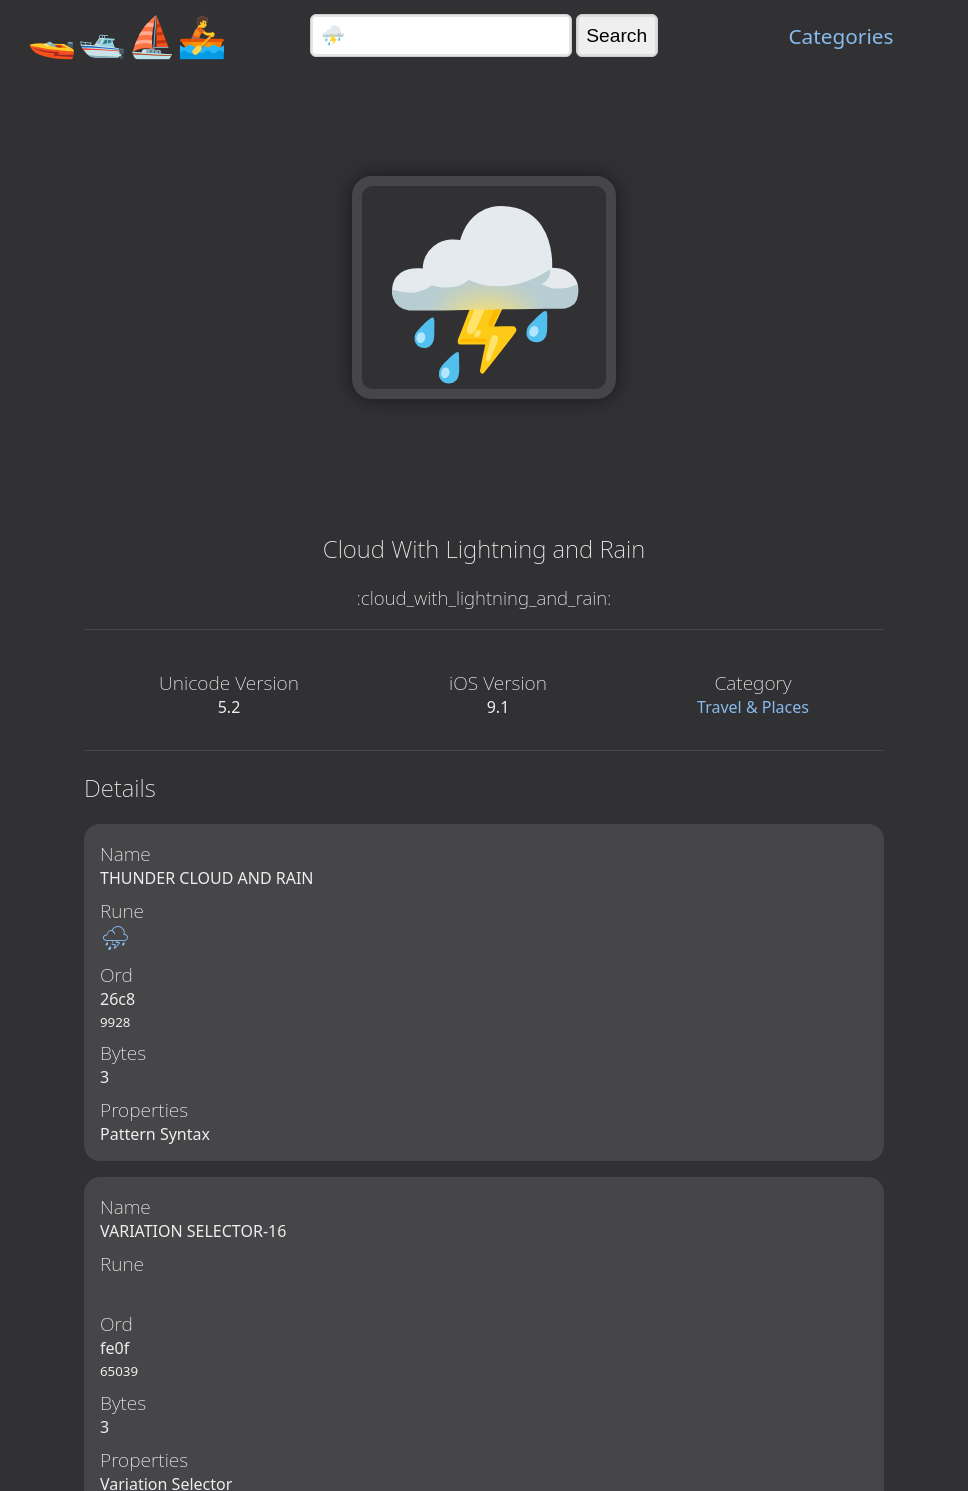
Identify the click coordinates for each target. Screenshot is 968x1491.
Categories (840, 36)
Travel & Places (753, 707)
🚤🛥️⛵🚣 (127, 35)
